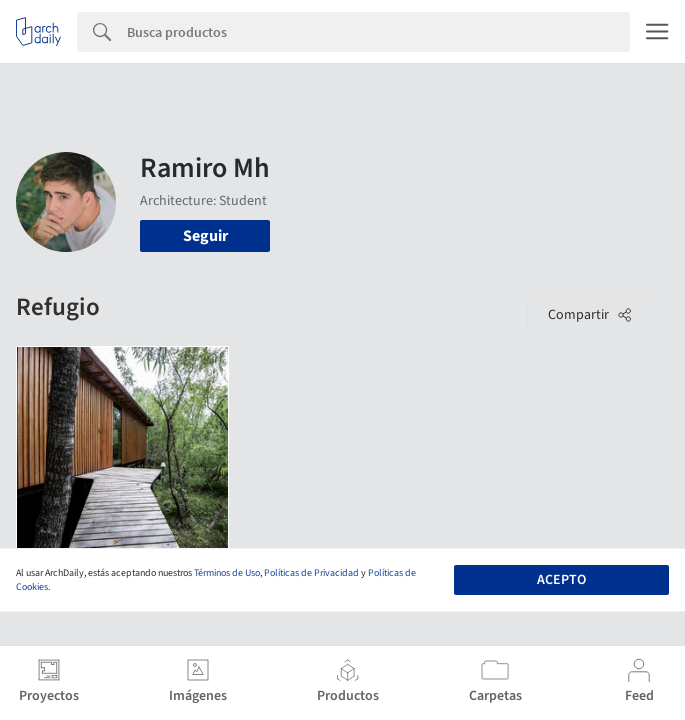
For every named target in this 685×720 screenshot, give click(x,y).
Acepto (561, 580)
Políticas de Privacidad (311, 573)
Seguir (205, 236)
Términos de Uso (227, 573)
